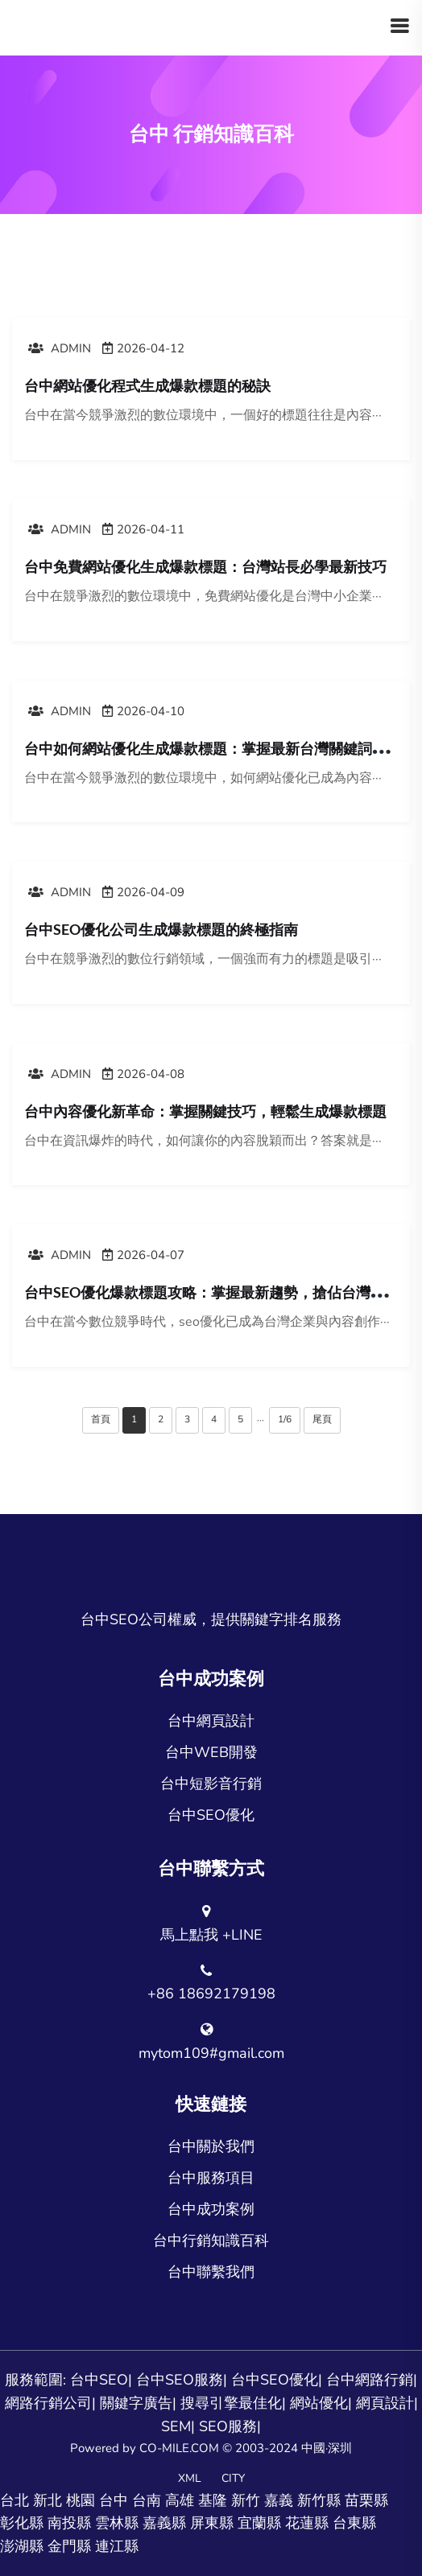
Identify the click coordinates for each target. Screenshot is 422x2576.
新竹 (245, 2500)
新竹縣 (319, 2500)
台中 (113, 2500)
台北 (14, 2500)
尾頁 (322, 1419)
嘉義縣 (164, 2523)
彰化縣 (21, 2523)
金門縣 (69, 2546)
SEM (176, 2426)
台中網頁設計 (211, 1720)
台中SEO (99, 2379)
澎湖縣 (21, 2546)
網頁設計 (385, 2403)
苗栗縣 (366, 2500)
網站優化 (319, 2403)
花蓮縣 (307, 2523)
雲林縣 (117, 2523)
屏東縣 (212, 2523)
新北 (47, 2500)
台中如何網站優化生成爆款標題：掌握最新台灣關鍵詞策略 (212, 748)
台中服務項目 (211, 2177)
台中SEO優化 (211, 1815)
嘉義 (278, 2500)
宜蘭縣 (259, 2523)
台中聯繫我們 (211, 2272)
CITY (233, 2478)
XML (189, 2478)
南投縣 (69, 2523)
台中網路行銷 (369, 2379)
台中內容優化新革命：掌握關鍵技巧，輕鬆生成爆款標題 (205, 1111)
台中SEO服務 (179, 2379)
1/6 (285, 1419)
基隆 (212, 2500)
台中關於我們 (211, 2146)
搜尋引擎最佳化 (231, 2403)
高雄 (179, 2500)
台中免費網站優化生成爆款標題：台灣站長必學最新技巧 (205, 566)
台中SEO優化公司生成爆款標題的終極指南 (161, 929)
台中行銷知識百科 (211, 2240)
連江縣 (117, 2546)
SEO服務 (228, 2426)
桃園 (80, 2500)
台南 (146, 2500)
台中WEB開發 (211, 1752)
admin (59, 348)
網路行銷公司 (48, 2403)
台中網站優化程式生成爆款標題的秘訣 (147, 385)
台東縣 (354, 2523)
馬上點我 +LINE (211, 1934)
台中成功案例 (211, 2209)
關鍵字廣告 (136, 2403)
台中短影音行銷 (211, 1783)
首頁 (100, 1419)
